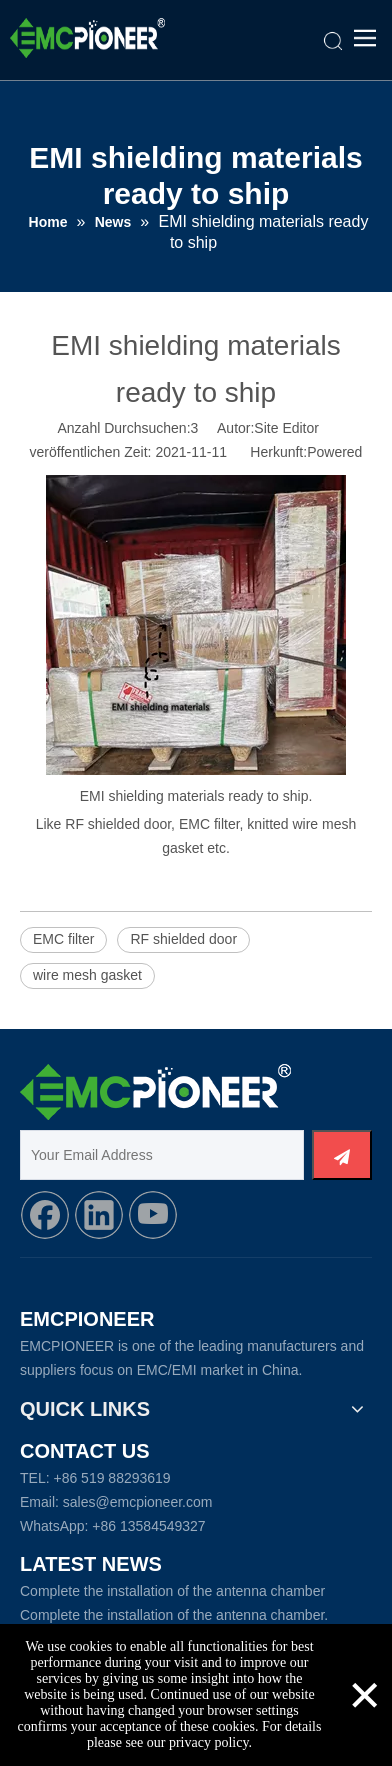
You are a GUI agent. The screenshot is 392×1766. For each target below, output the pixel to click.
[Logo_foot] (155, 1092)
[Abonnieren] (342, 1155)
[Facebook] (45, 1215)
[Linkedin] (99, 1215)
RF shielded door (183, 939)
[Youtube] (153, 1215)
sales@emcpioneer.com (138, 1502)
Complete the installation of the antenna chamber (172, 1591)
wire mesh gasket (87, 975)
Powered (334, 452)
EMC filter (63, 939)
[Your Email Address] (162, 1155)
